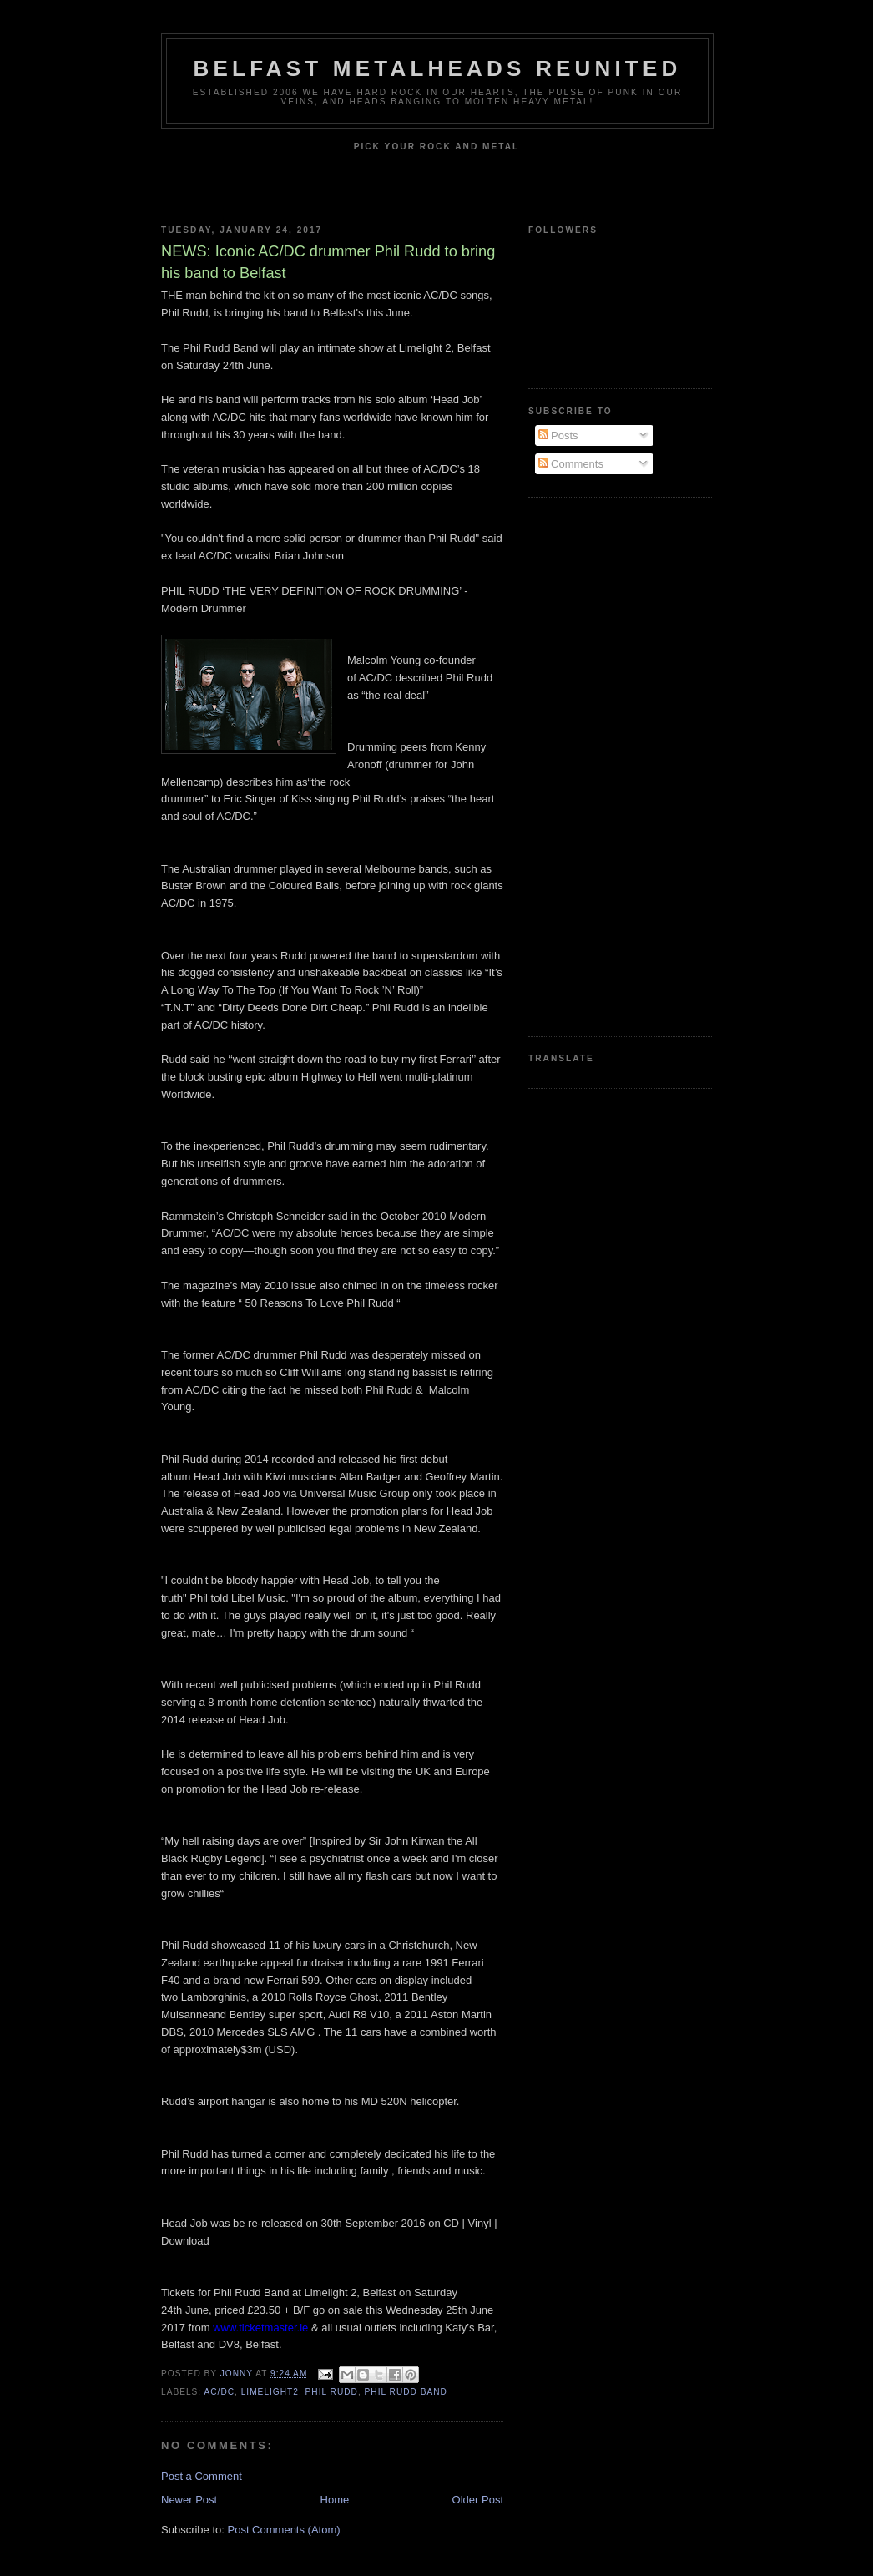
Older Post (477, 2499)
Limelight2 (270, 2391)
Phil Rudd (331, 2391)
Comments (570, 464)
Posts (558, 435)
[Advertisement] (595, 764)
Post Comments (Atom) (284, 2529)
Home (335, 2499)
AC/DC (219, 2391)
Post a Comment (201, 2476)
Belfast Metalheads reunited (438, 68)
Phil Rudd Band (406, 2391)
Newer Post (189, 2499)
